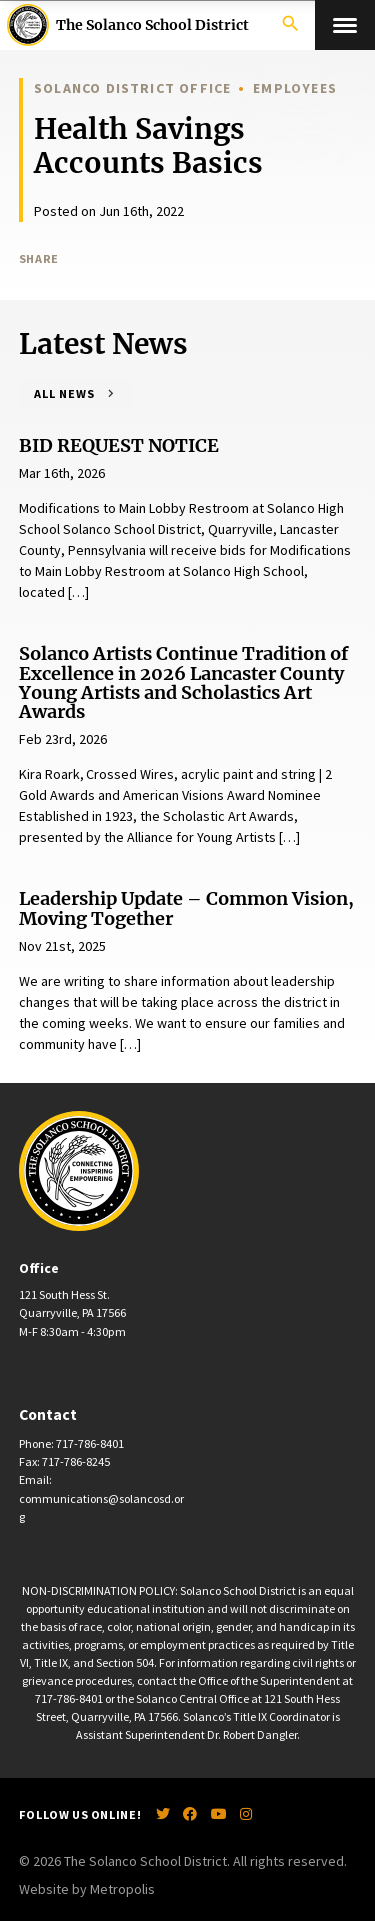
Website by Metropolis (87, 1889)
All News (64, 393)
